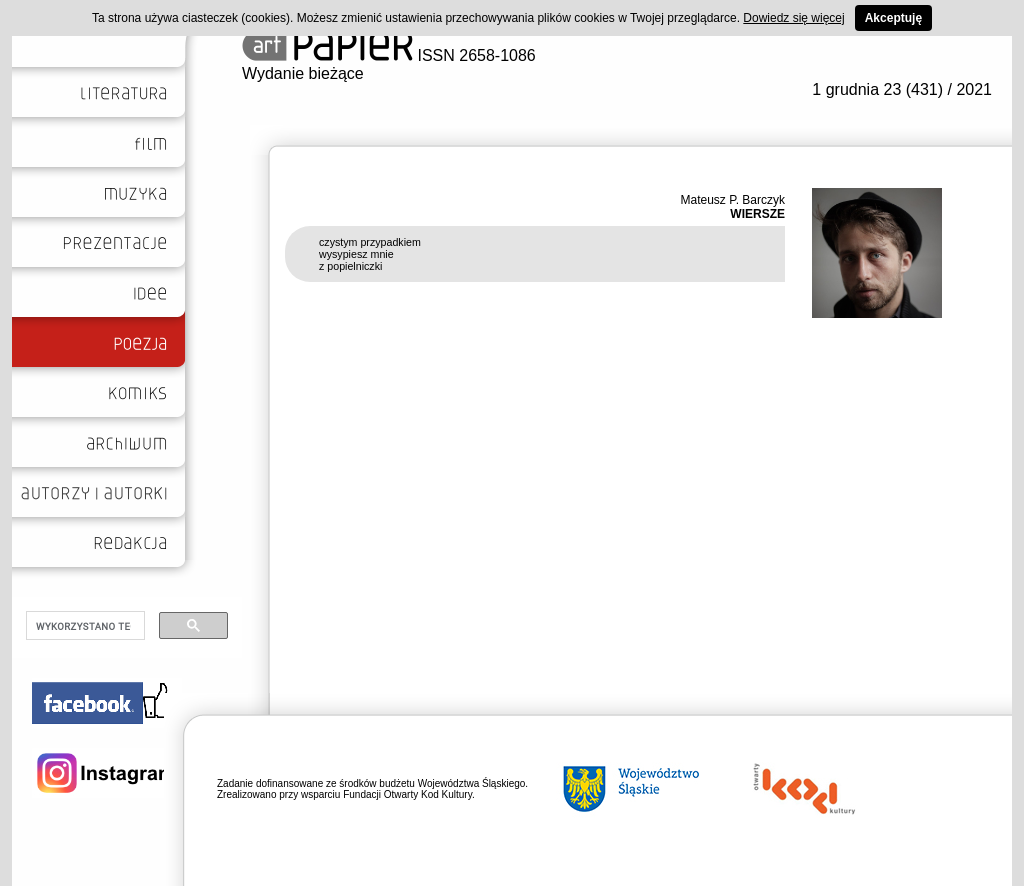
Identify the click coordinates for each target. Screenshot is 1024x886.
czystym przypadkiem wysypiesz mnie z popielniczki (370, 254)
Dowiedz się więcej (793, 18)
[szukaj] (83, 626)
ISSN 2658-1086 (389, 55)
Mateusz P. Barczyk (733, 200)
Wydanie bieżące (303, 73)
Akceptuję (893, 18)
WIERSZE (757, 214)
